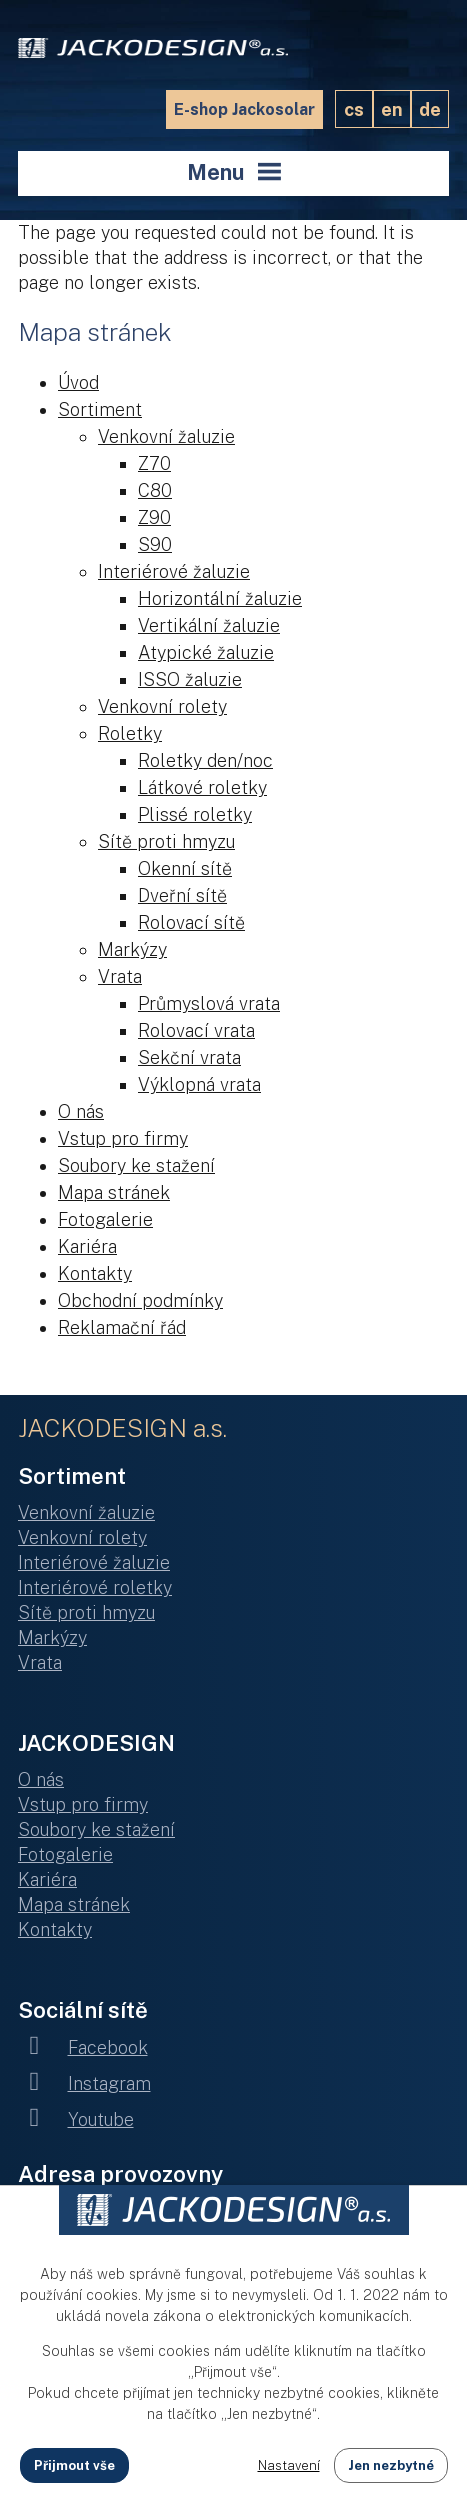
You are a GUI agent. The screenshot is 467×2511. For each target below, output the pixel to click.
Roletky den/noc (205, 760)
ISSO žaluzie (190, 679)
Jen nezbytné (391, 2465)
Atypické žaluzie (206, 652)
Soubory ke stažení (136, 1165)
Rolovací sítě (191, 922)
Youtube (76, 2119)
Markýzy (132, 949)
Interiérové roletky (95, 1587)
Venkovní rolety (162, 706)
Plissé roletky (195, 814)
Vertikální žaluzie (209, 625)
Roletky (130, 733)
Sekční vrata (189, 1057)
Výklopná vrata (199, 1084)
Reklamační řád (122, 1327)
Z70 (154, 463)
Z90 (154, 517)
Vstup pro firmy (123, 1138)
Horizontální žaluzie (220, 598)
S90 (155, 544)
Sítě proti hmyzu (166, 841)
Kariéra (87, 1246)
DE (430, 109)
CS (354, 109)
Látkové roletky (202, 787)
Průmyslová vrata (209, 1003)
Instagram (84, 2083)
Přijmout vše (74, 2465)
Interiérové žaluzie (174, 571)
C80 (155, 490)
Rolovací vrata (196, 1030)
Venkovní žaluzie (166, 436)
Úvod (78, 382)
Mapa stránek (114, 1192)
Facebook (83, 2047)
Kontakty (95, 1273)
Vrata (120, 976)
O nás (81, 1111)
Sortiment (100, 409)
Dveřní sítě (182, 895)
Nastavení (289, 2465)
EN (392, 109)
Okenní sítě (185, 868)
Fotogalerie (105, 1219)
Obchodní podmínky (140, 1300)
